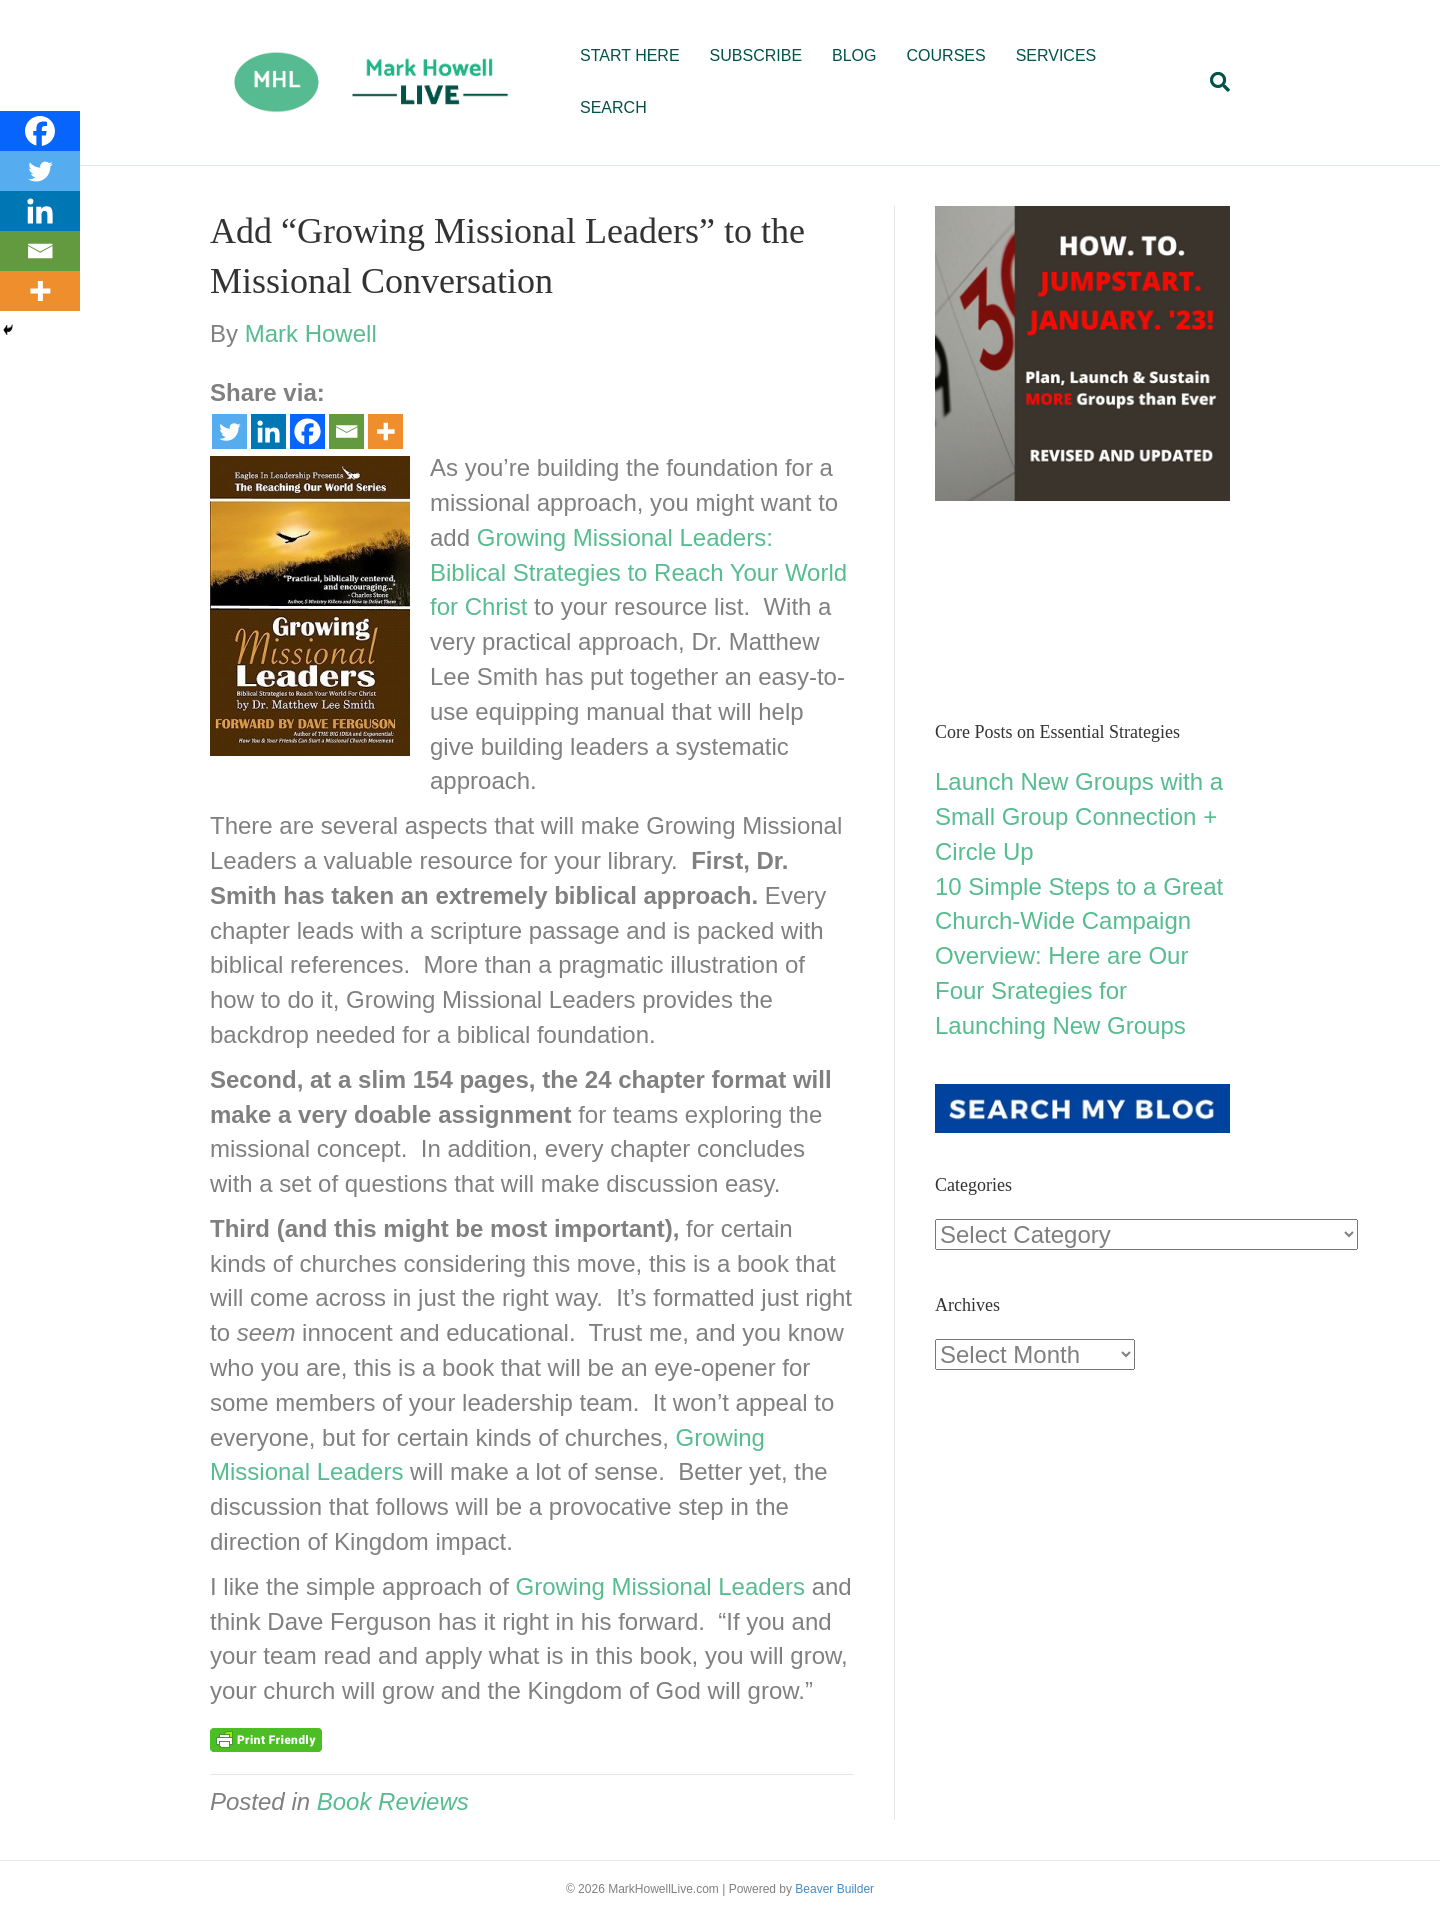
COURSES (946, 55)
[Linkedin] (268, 431)
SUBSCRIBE (756, 55)
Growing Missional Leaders (660, 1586)
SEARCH (613, 107)
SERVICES (1056, 55)
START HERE (630, 55)
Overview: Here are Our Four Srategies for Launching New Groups (1061, 990)
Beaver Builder (834, 1889)
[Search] (1212, 82)
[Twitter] (229, 431)
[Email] (346, 431)
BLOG (854, 55)
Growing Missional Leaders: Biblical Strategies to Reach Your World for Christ (638, 572)
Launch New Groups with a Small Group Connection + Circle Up (1079, 816)
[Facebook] (307, 431)
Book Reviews (393, 1801)
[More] (385, 431)
